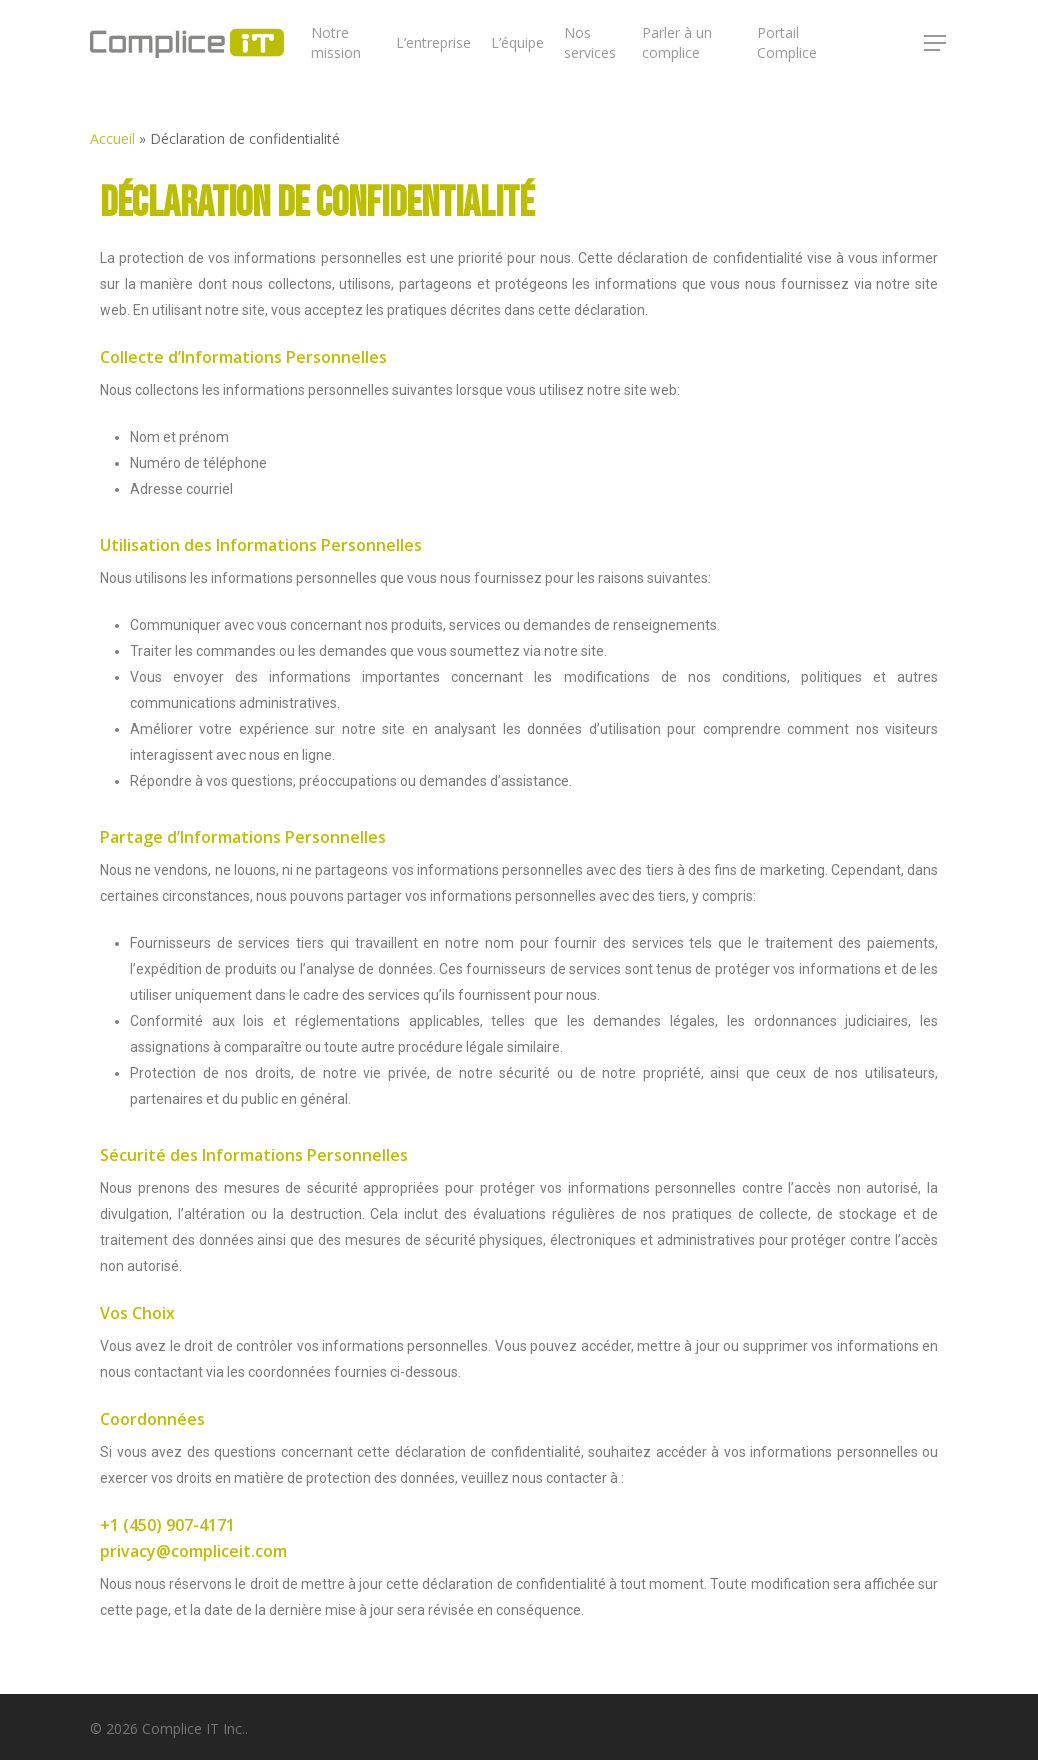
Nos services (590, 42)
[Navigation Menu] (936, 43)
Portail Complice (787, 42)
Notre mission (336, 42)
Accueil (112, 138)
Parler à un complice (677, 42)
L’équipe (517, 42)
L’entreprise (433, 42)
